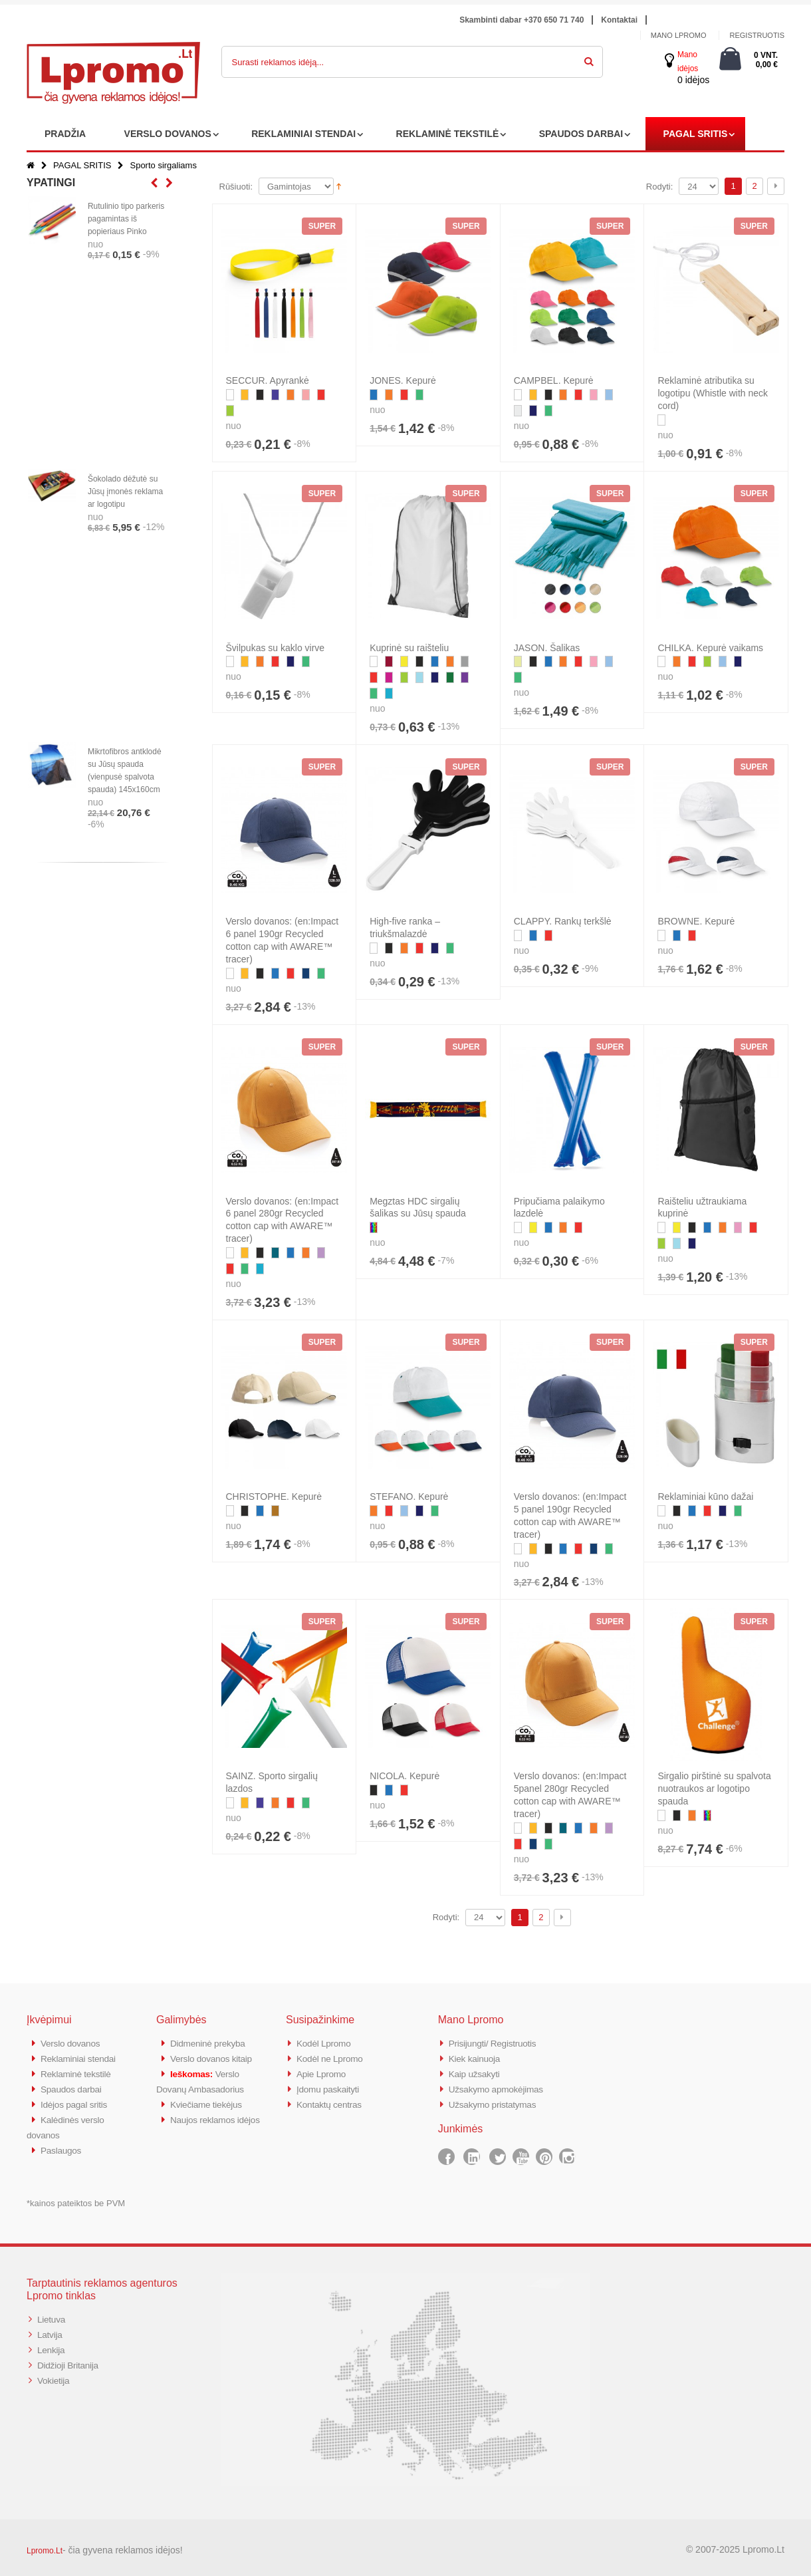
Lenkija (52, 2343)
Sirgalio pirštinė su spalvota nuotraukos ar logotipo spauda (713, 1788)
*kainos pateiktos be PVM (76, 2198)
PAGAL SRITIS (695, 133)
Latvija (50, 2328)
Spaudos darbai (74, 2086)
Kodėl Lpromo (326, 2043)
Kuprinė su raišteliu (409, 648)
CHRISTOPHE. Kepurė (274, 1496)
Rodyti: (659, 186)
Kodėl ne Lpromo (333, 2057)
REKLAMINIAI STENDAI (303, 133)
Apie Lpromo (323, 2072)
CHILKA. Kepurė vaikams (710, 648)
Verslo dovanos (73, 2043)
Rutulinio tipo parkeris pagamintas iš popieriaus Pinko (126, 219)
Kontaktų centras (332, 2101)
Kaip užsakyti (477, 2072)
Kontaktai (619, 20)
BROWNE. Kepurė (696, 921)
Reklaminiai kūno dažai (705, 1496)
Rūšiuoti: (236, 186)
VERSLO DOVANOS (167, 133)
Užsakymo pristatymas (497, 2101)
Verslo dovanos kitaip (215, 2057)
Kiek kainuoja (477, 2057)
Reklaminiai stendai (82, 2057)
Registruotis (756, 35)
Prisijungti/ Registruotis (497, 2043)
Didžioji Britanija (70, 2357)
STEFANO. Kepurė (409, 1496)
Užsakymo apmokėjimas (501, 2086)
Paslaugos (63, 2145)
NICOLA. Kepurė (404, 1776)
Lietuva (52, 2313)
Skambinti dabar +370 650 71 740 (521, 20)
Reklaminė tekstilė (79, 2072)
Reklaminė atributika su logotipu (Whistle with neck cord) (712, 393)
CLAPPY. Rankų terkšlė (563, 921)
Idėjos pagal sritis (77, 2101)
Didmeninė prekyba (211, 2043)
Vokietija (54, 2372)
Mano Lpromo (679, 35)
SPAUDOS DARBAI (581, 133)
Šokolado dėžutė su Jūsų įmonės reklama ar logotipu (125, 491)
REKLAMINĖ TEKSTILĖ (447, 133)
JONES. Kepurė (403, 380)
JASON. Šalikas (547, 648)
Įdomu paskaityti (331, 2086)
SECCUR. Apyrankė (267, 380)
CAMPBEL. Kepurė (554, 380)
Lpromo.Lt (44, 2545)
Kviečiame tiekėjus (209, 2101)
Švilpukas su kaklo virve (275, 648)
